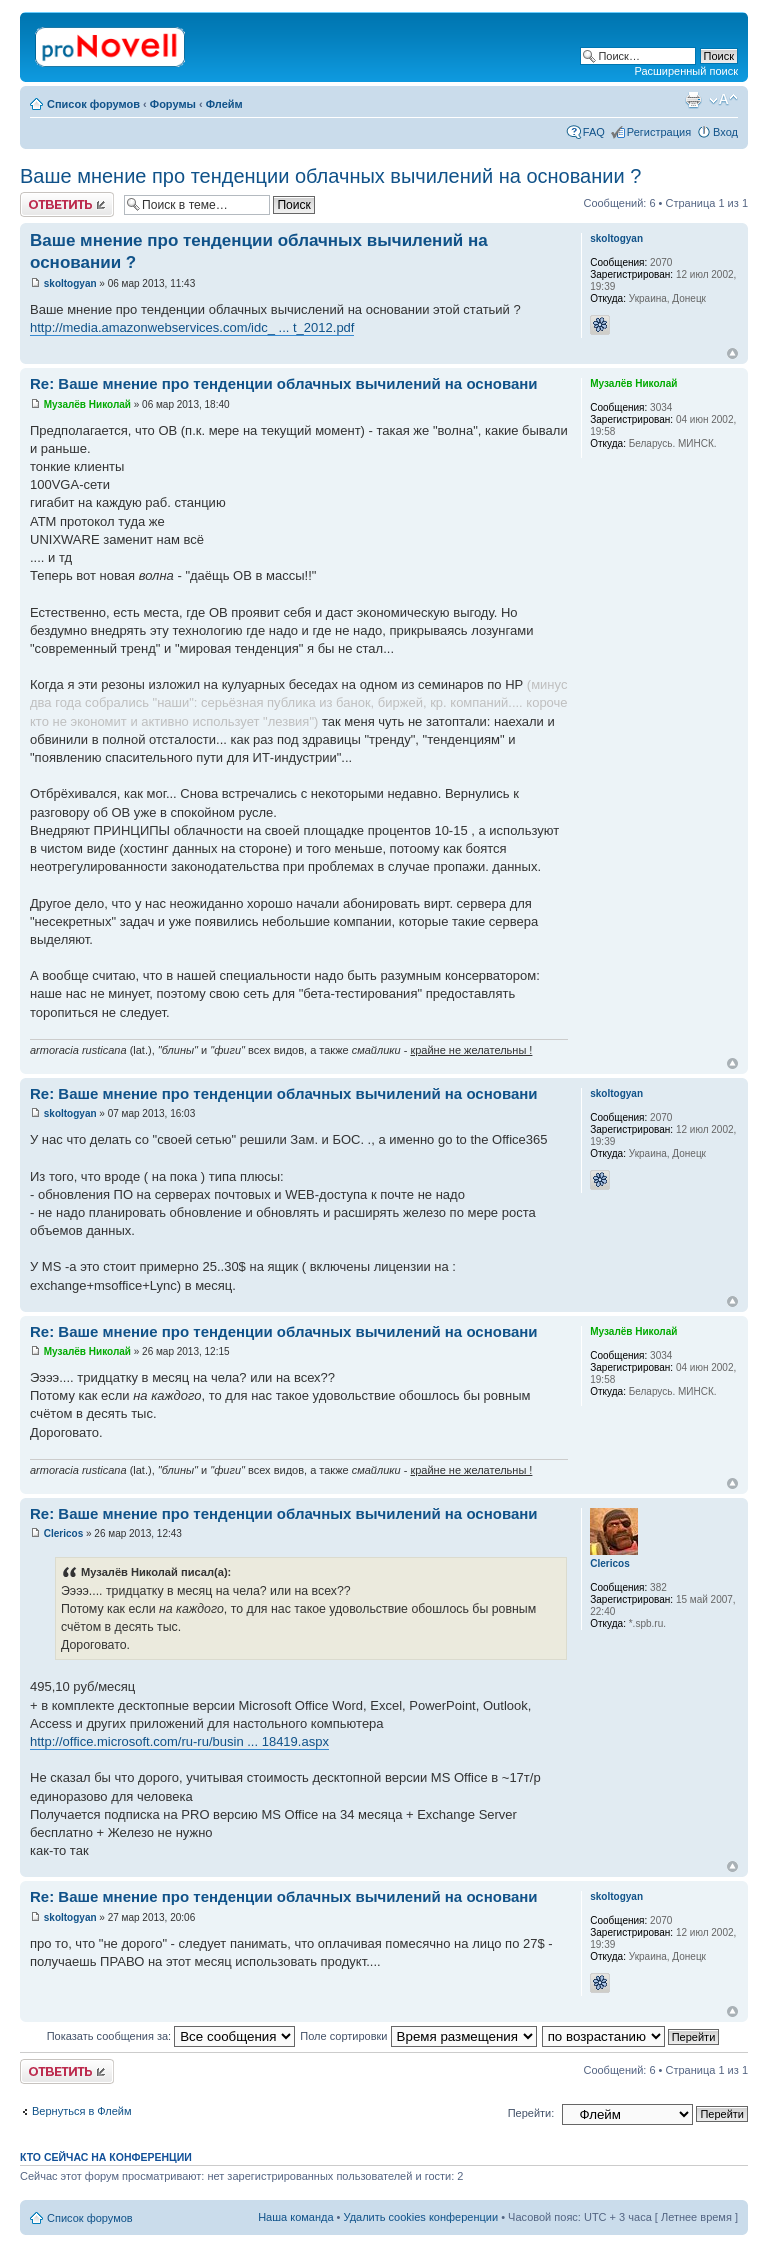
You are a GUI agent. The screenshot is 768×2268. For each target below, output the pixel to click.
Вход (725, 132)
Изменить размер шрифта (723, 100)
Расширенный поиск (686, 71)
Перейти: (531, 2113)
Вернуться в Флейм (82, 2111)
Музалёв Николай (87, 404)
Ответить (67, 204)
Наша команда (295, 2217)
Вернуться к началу (732, 353)
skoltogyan (70, 283)
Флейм (224, 104)
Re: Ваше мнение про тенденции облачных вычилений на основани (284, 383)
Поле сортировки (418, 2036)
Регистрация (659, 132)
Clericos (63, 1533)
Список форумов (93, 104)
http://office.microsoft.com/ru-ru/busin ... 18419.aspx (179, 1741)
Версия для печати (693, 100)
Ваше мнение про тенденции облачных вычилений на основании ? (330, 176)
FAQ (594, 132)
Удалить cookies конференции (421, 2217)
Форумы (173, 104)
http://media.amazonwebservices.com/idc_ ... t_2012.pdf (192, 327)
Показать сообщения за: (171, 2036)
